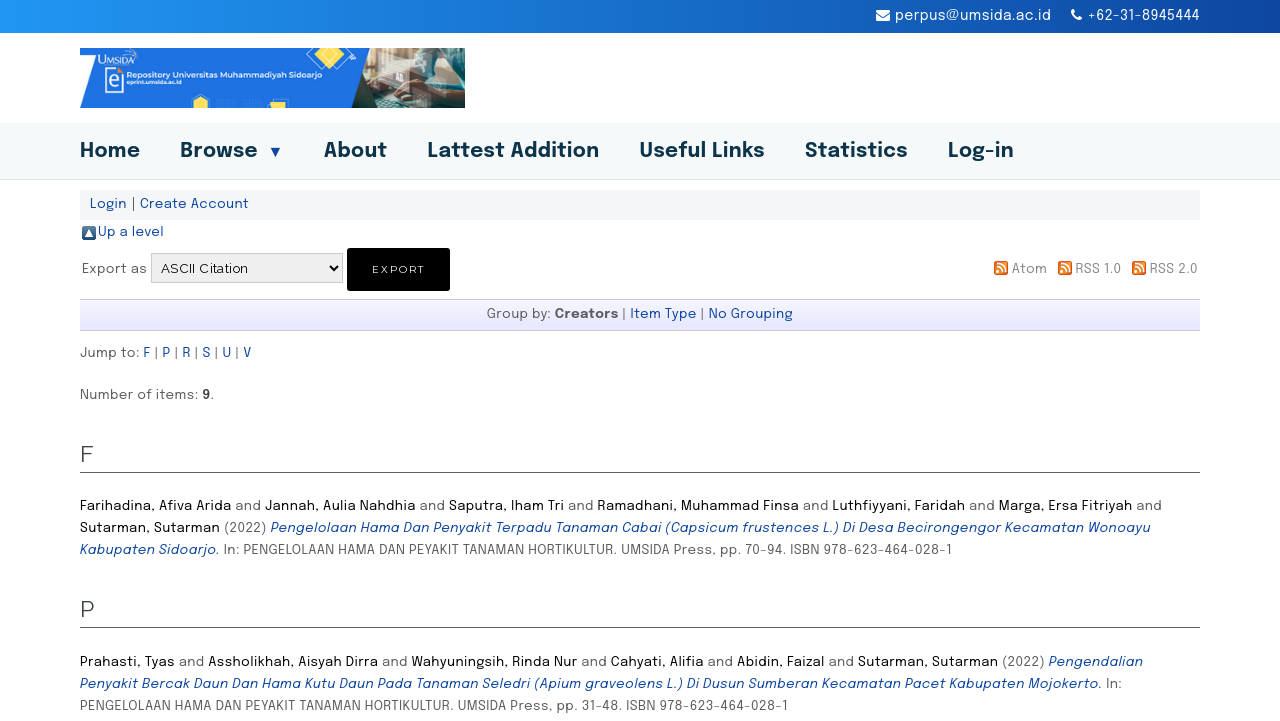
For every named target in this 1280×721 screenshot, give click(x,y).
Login (108, 204)
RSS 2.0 (1174, 269)
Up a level (131, 232)
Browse (231, 151)
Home (110, 151)
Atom (1029, 269)
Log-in (981, 151)
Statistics (856, 151)
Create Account (194, 204)
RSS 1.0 (1098, 269)
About (356, 151)
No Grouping (751, 314)
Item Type (663, 314)
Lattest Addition (514, 151)
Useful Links (702, 151)
